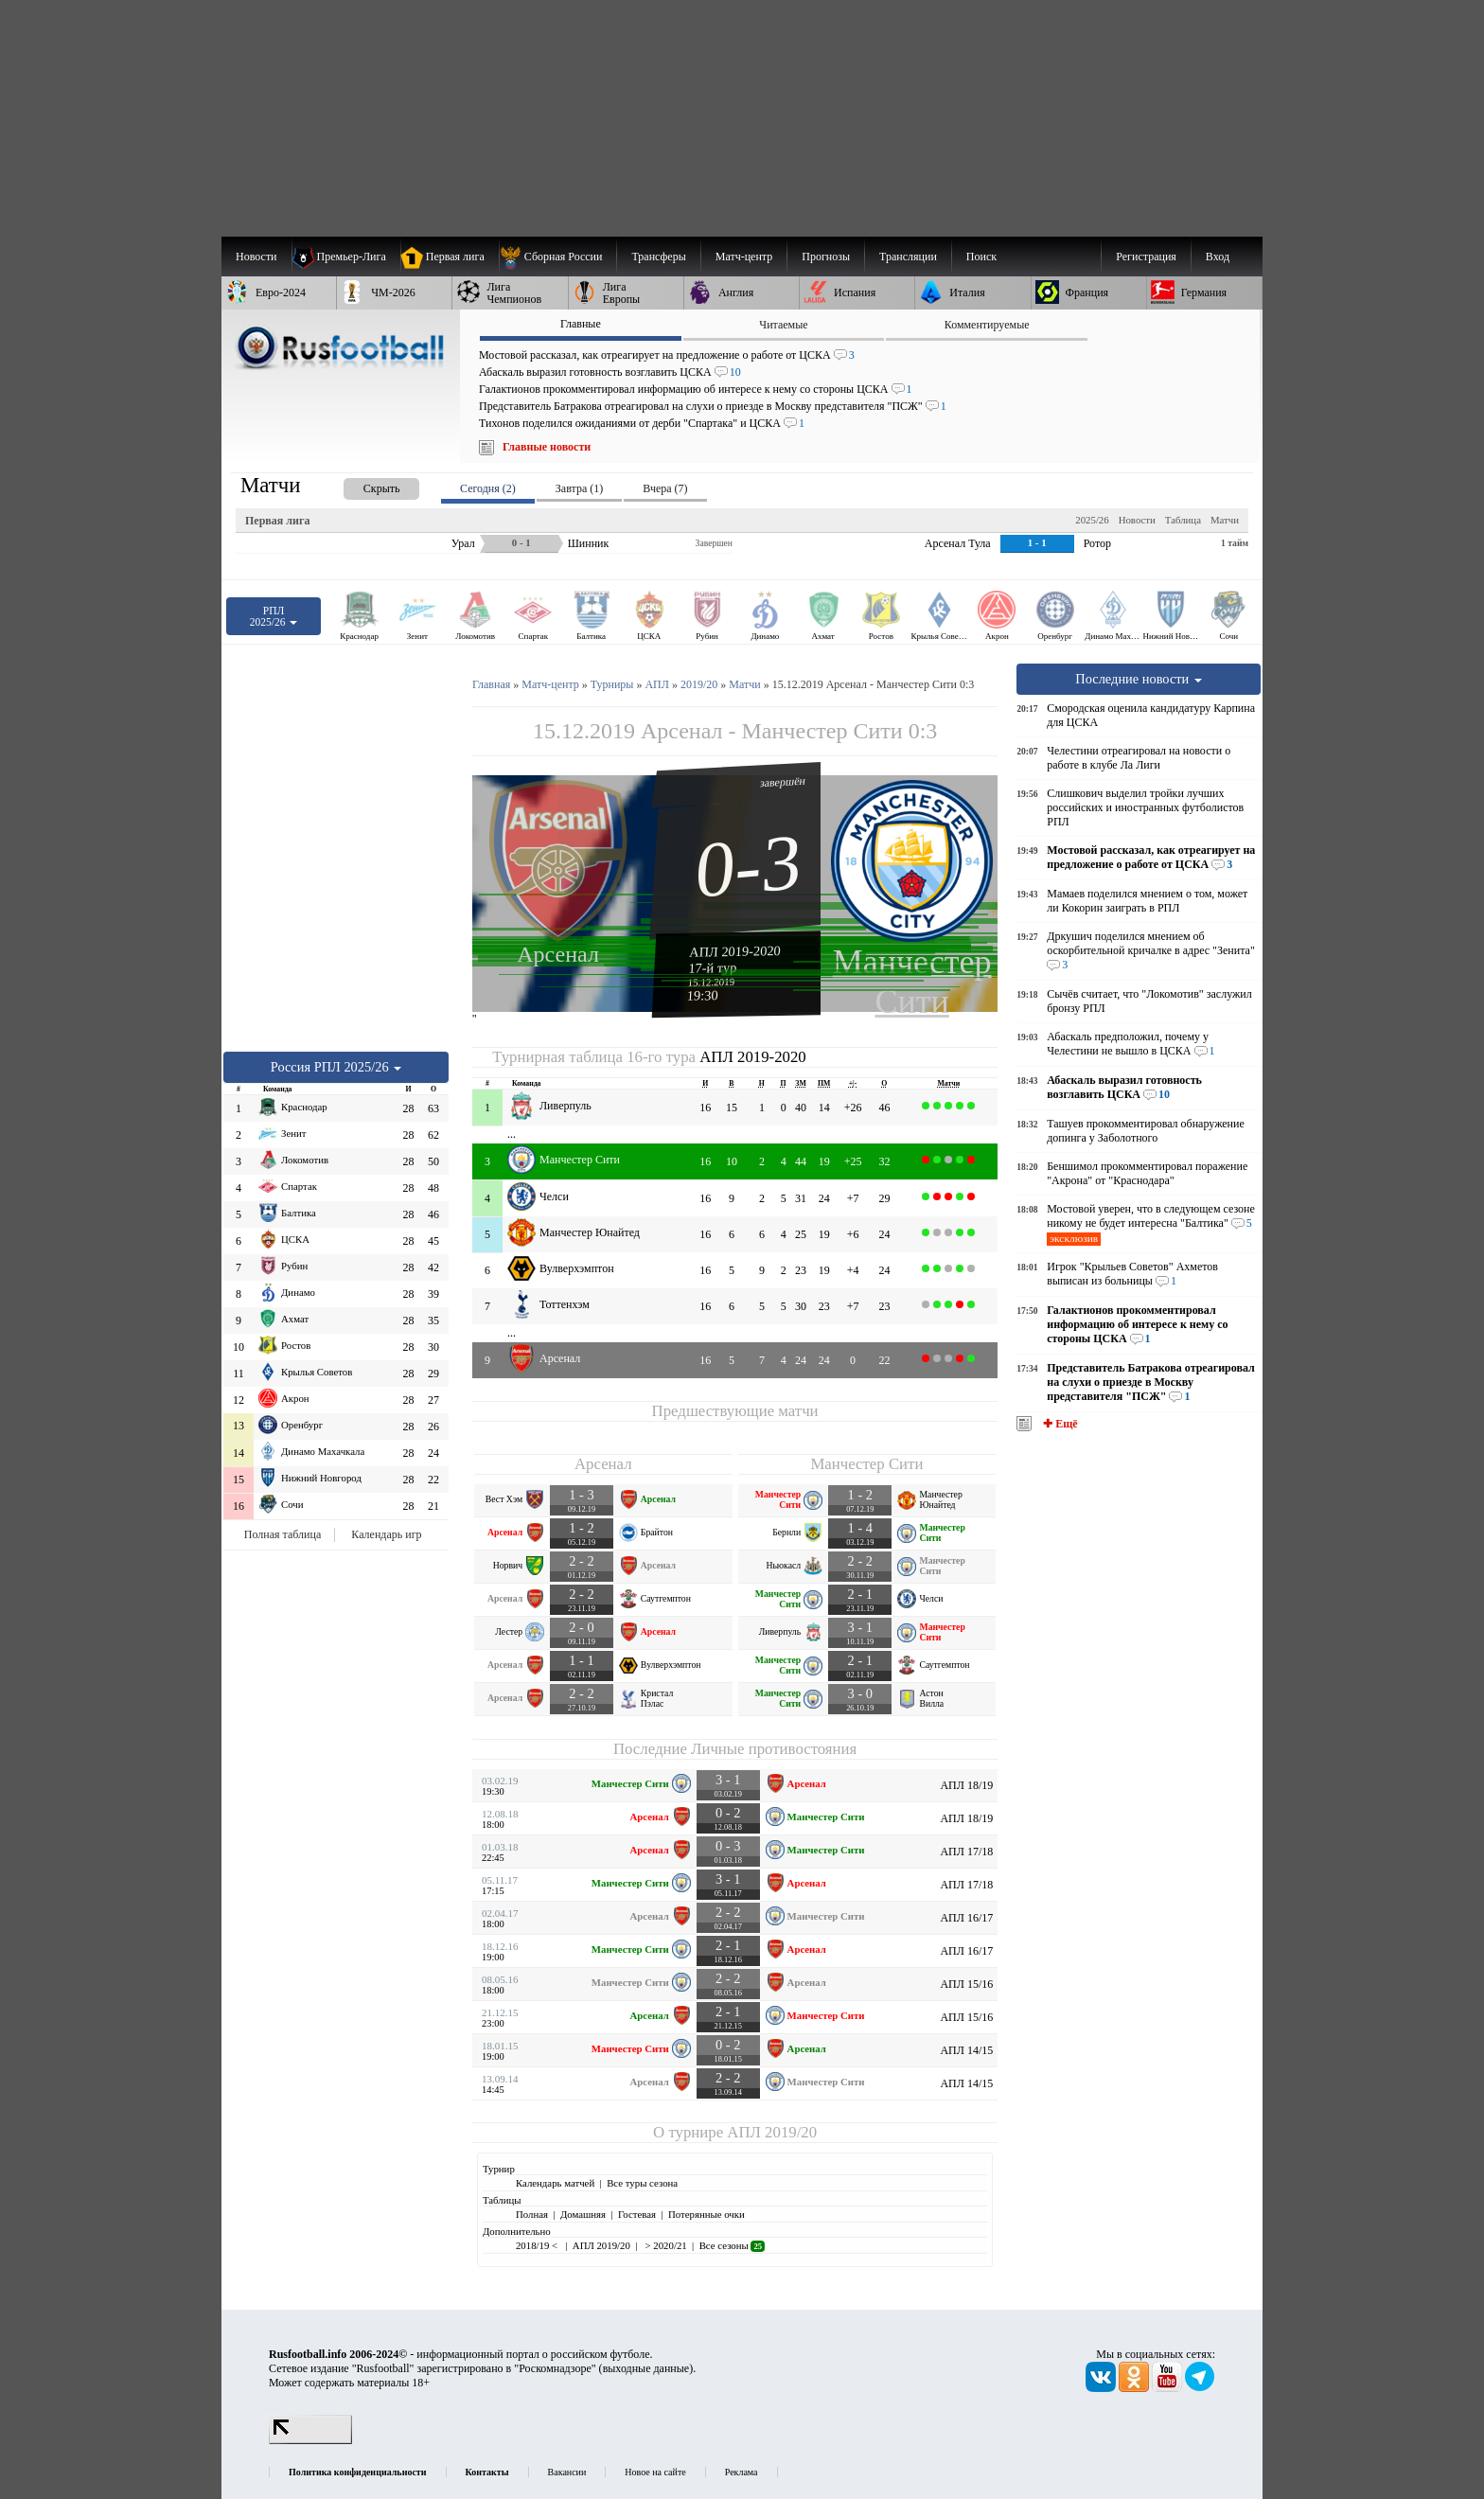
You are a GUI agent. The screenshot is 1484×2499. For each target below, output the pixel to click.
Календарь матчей (555, 2183)
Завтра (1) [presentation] (579, 488)
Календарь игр (386, 1534)
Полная (532, 2214)
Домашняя (583, 2214)
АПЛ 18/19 (966, 1785)
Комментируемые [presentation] (987, 324)
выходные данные (646, 2368)
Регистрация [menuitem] (1146, 256)
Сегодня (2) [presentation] (488, 488)
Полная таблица (282, 1534)
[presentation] (362, 485)
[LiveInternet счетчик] (310, 2440)
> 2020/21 (665, 2245)
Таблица (1183, 519)
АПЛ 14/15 (966, 2050)
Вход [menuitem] (1217, 256)
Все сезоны (732, 2245)
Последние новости (1138, 678)
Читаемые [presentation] (783, 324)
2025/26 (1091, 519)
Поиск (981, 256)
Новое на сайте (655, 2472)
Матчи (1224, 519)
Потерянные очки (706, 2214)
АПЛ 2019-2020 (735, 951)
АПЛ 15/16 (966, 1984)
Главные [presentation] (580, 323)
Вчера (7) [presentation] (665, 488)
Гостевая (637, 2214)
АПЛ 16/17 (966, 1917)
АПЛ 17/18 (966, 1851)
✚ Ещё (1058, 1423)
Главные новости (547, 446)
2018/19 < (538, 2245)
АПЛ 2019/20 (772, 2132)
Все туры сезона (642, 2183)
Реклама (741, 2472)
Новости (1137, 519)
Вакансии (567, 2472)
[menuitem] (558, 256)
